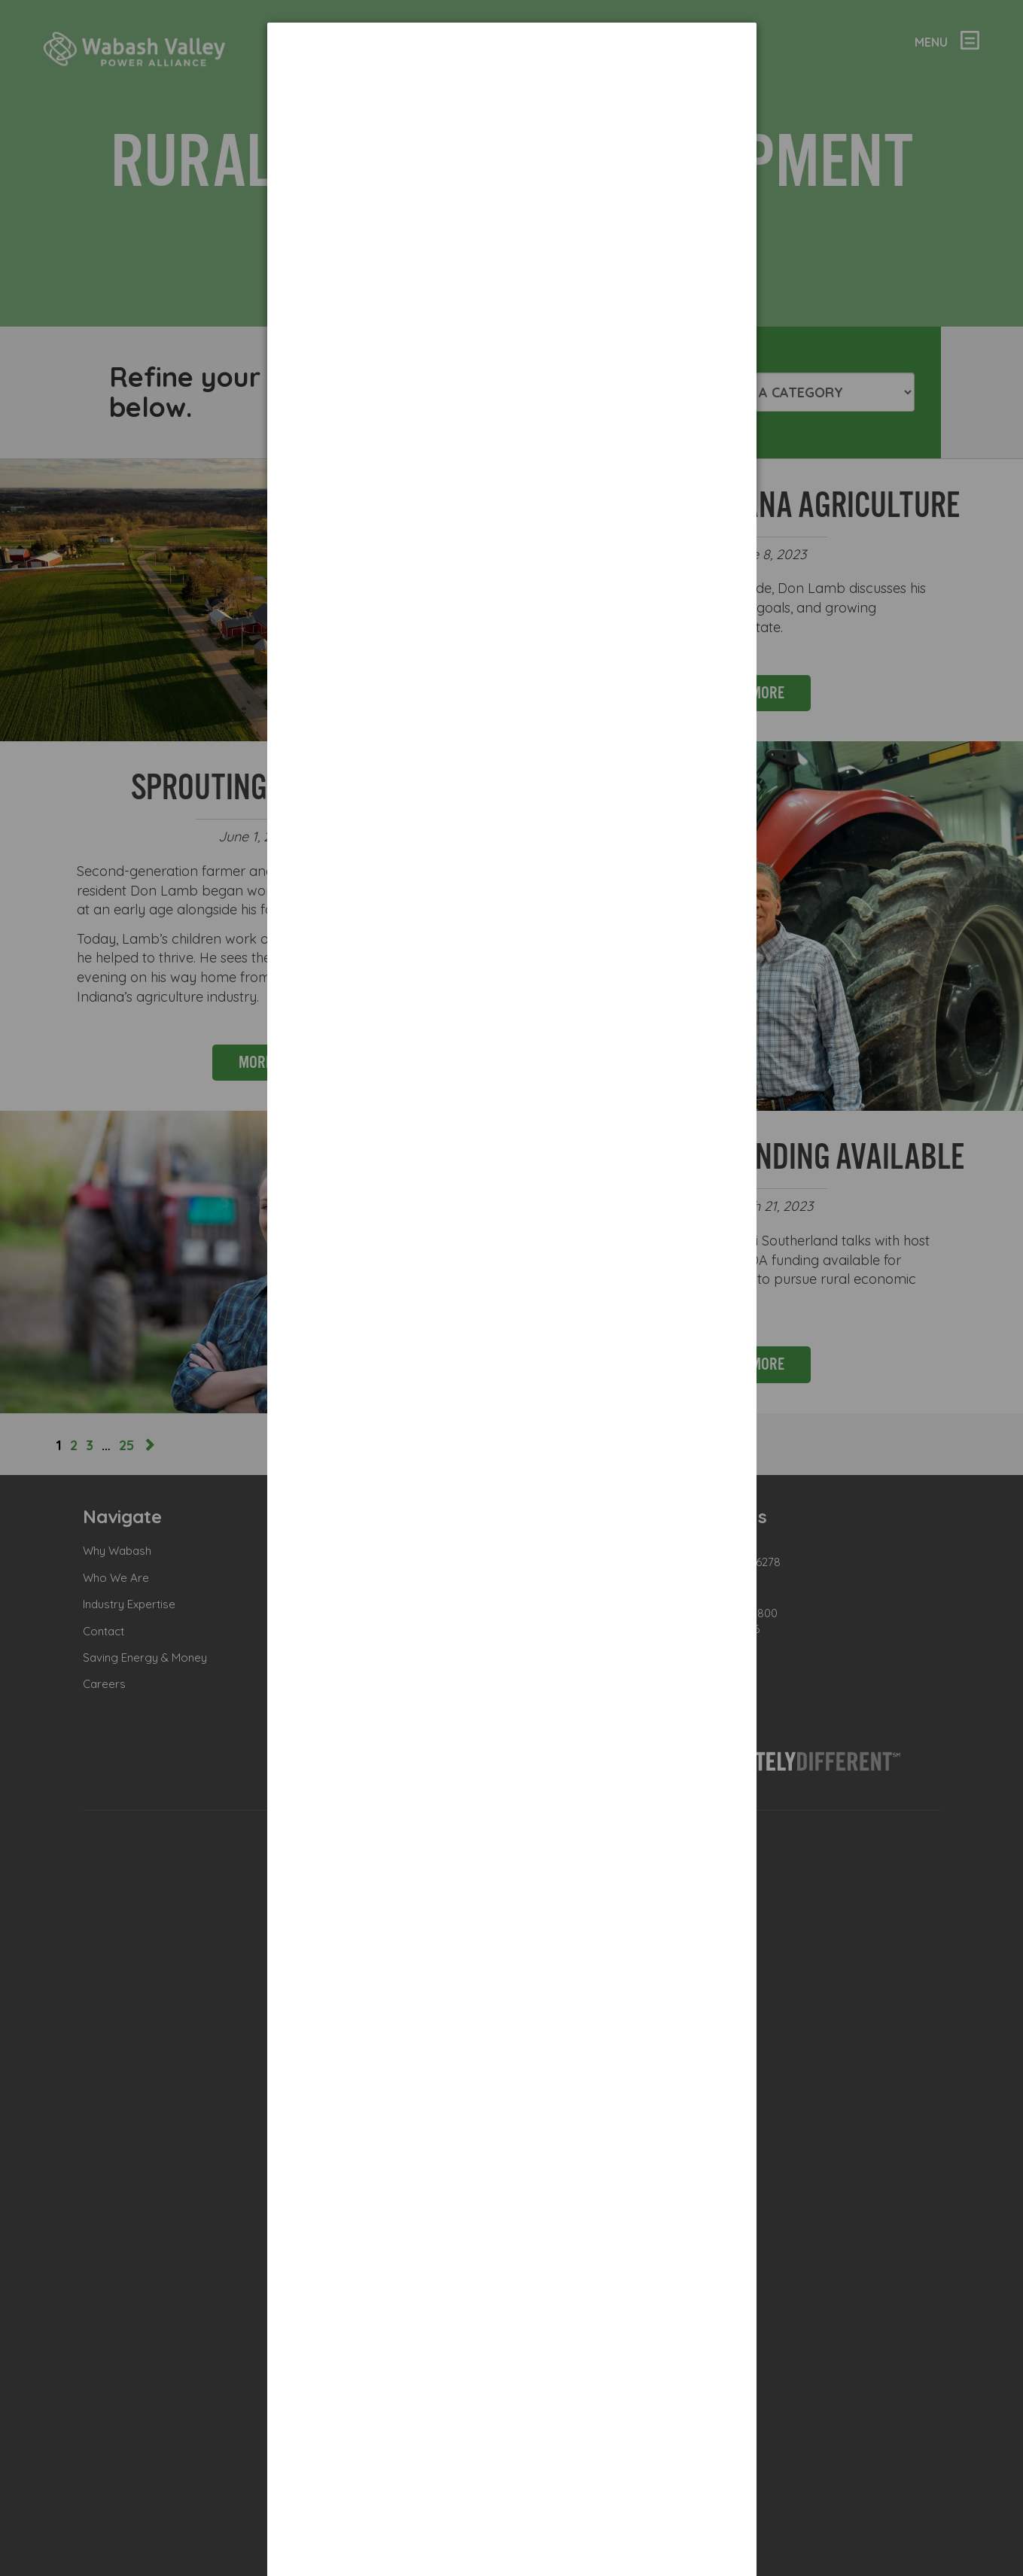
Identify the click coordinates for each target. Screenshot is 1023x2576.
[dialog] (512, 267)
